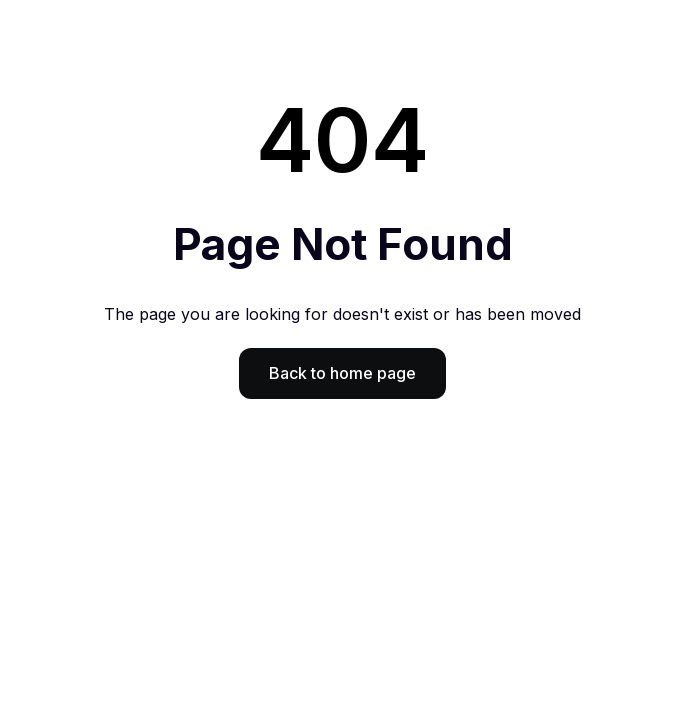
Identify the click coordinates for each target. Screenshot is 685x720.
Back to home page (342, 373)
